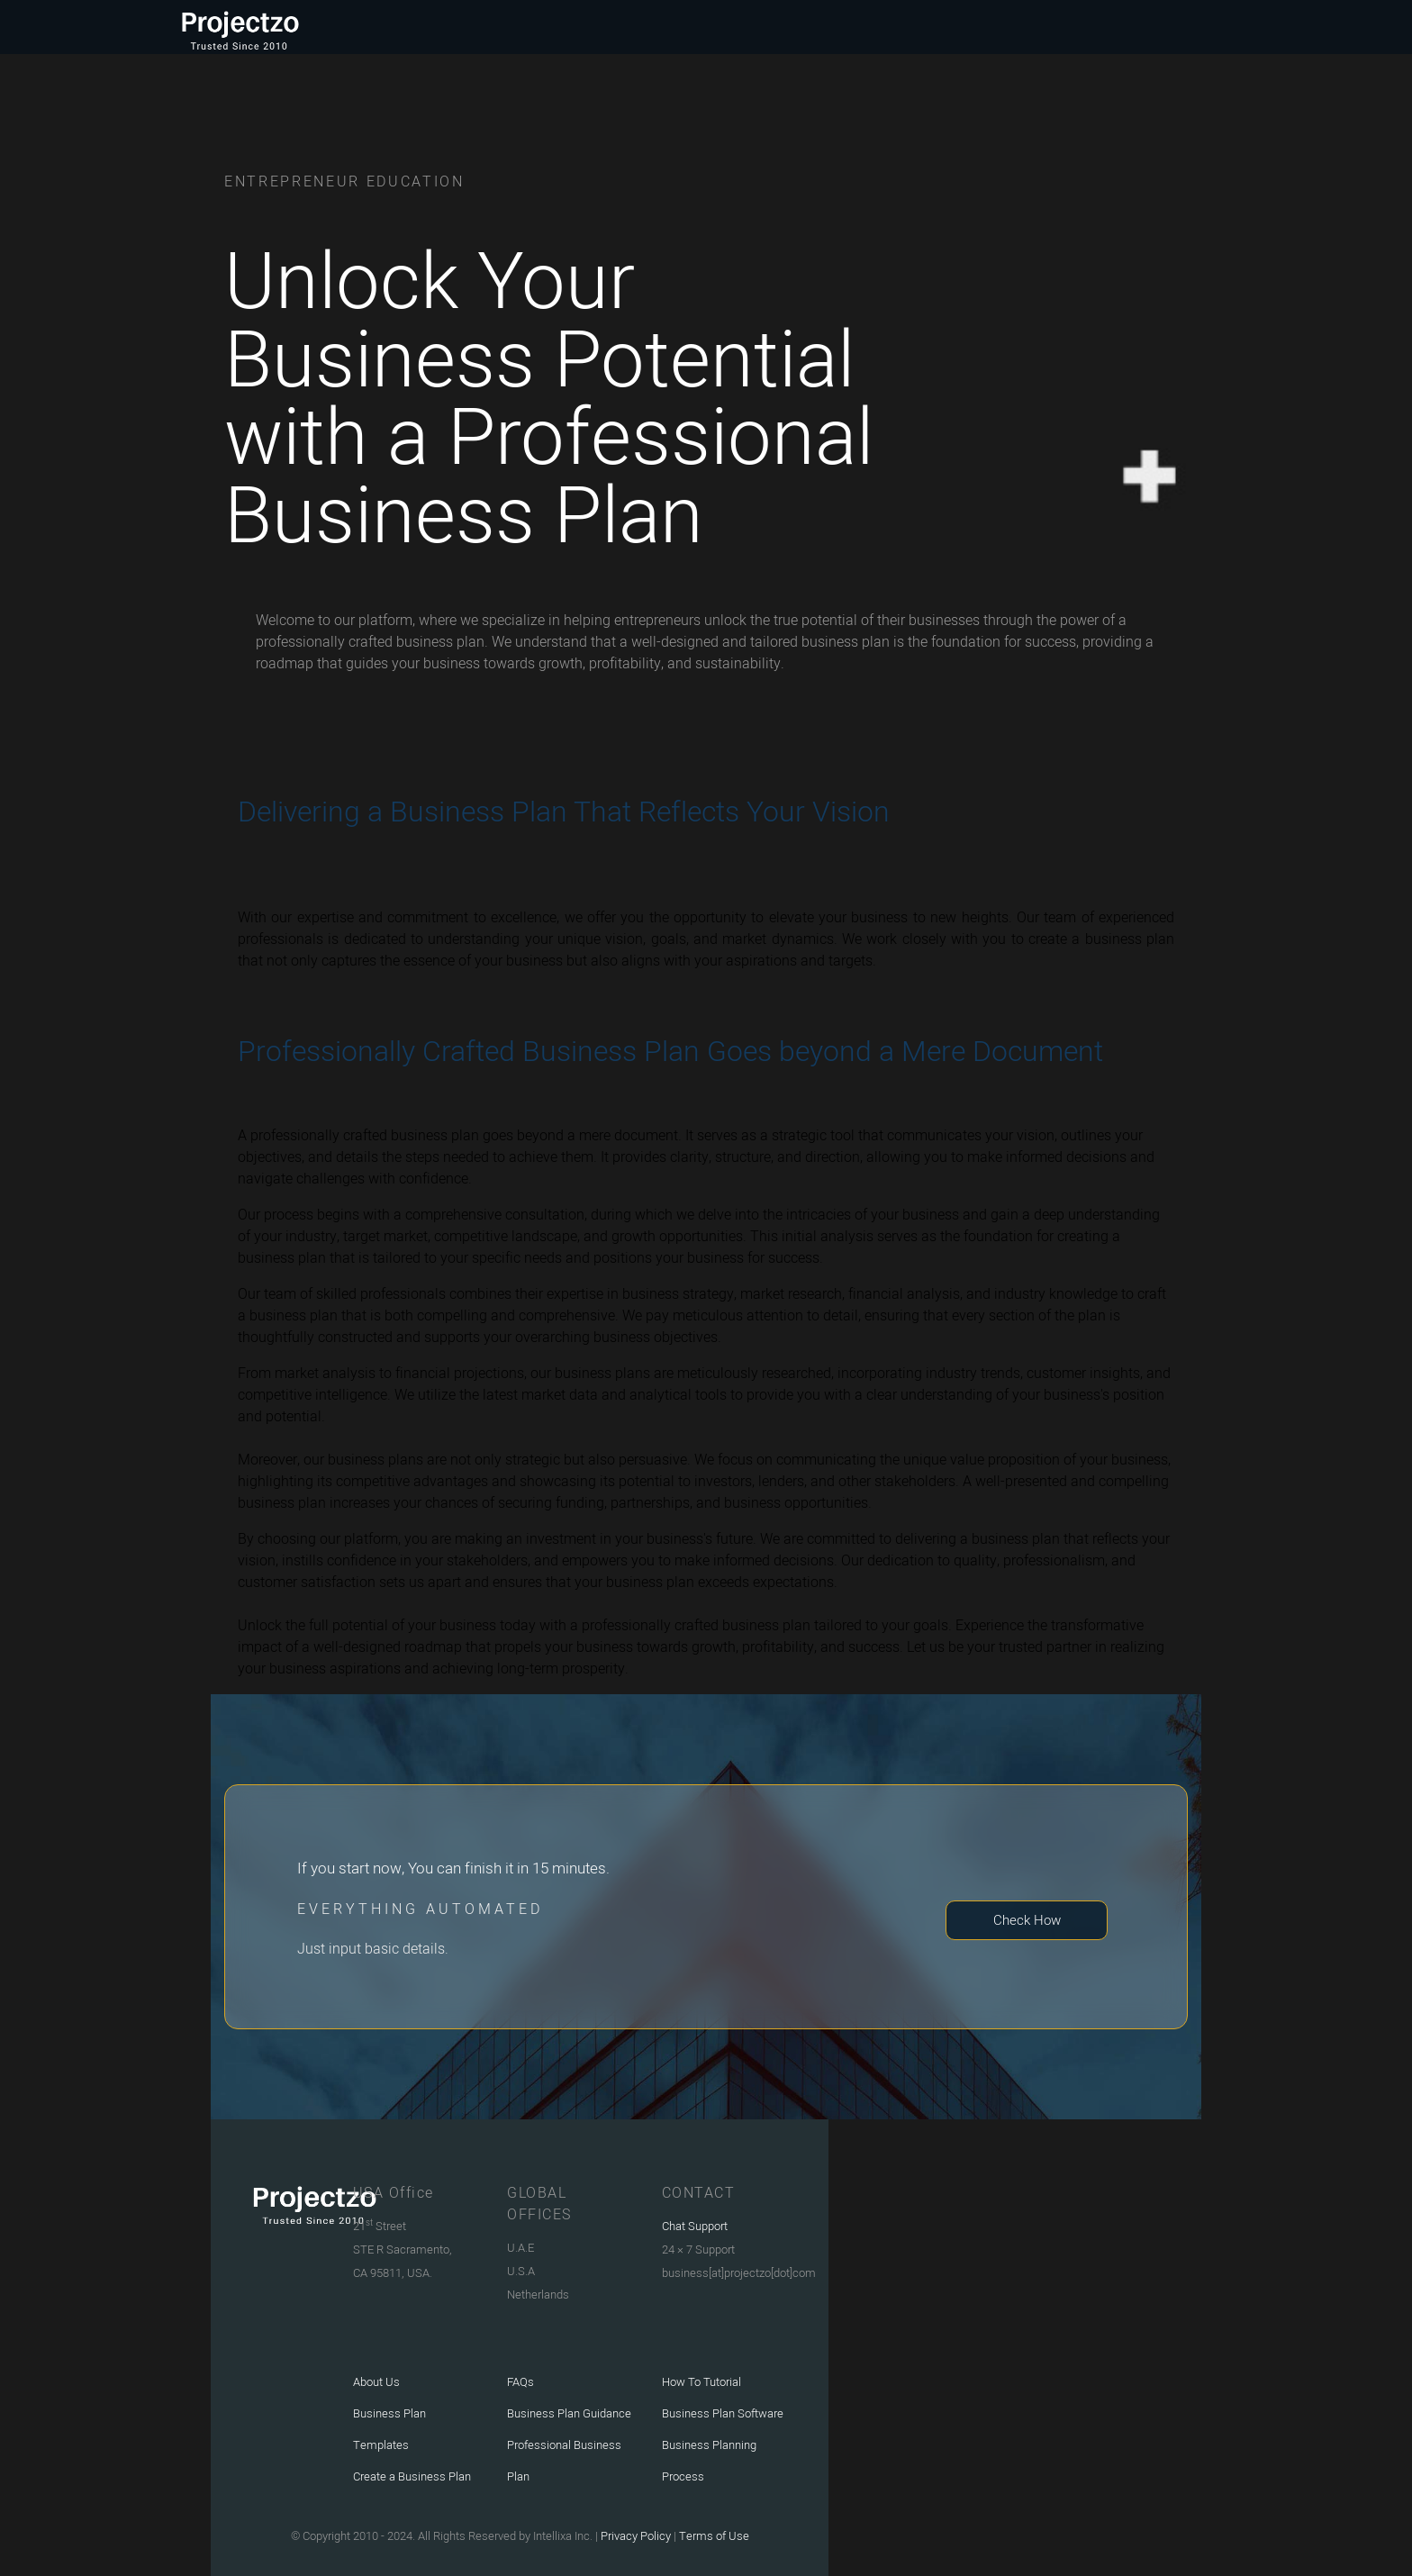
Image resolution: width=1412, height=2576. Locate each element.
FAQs (520, 2381)
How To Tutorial (701, 2381)
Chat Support (695, 2226)
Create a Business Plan (412, 2476)
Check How (1027, 1920)
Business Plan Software (722, 2413)
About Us (376, 2381)
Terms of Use (714, 2535)
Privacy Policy (634, 2535)
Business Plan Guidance (569, 2413)
